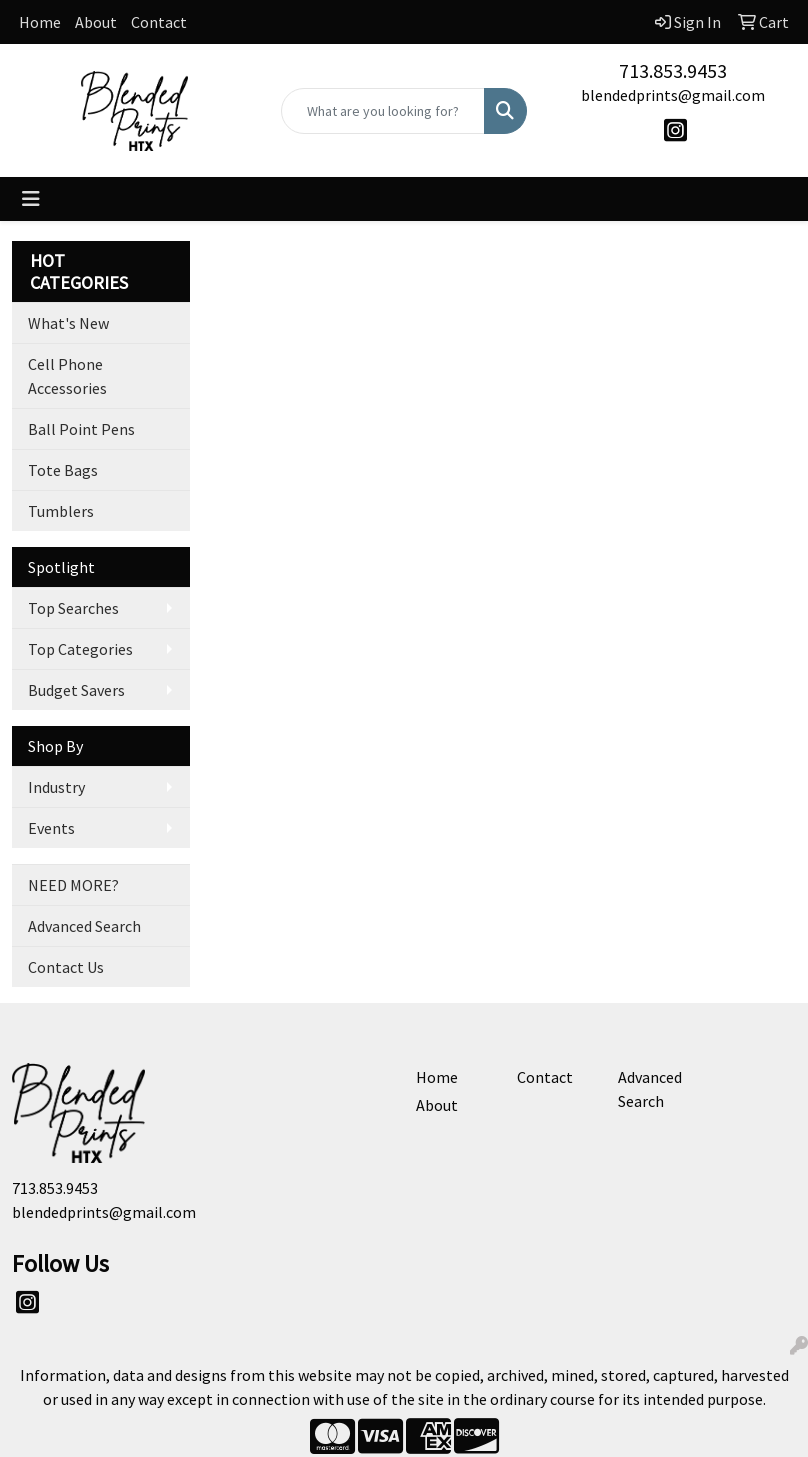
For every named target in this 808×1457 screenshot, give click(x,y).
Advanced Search (84, 926)
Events (51, 828)
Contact (159, 22)
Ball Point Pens (81, 429)
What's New (68, 323)
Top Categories (80, 649)
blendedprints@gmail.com (673, 95)
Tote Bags (63, 470)
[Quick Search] (382, 111)
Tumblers (61, 511)
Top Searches (73, 608)
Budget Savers (76, 690)
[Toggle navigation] (31, 199)
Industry (56, 787)
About (96, 22)
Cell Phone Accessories (67, 376)
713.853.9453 (673, 70)
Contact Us (66, 967)
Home (40, 22)
